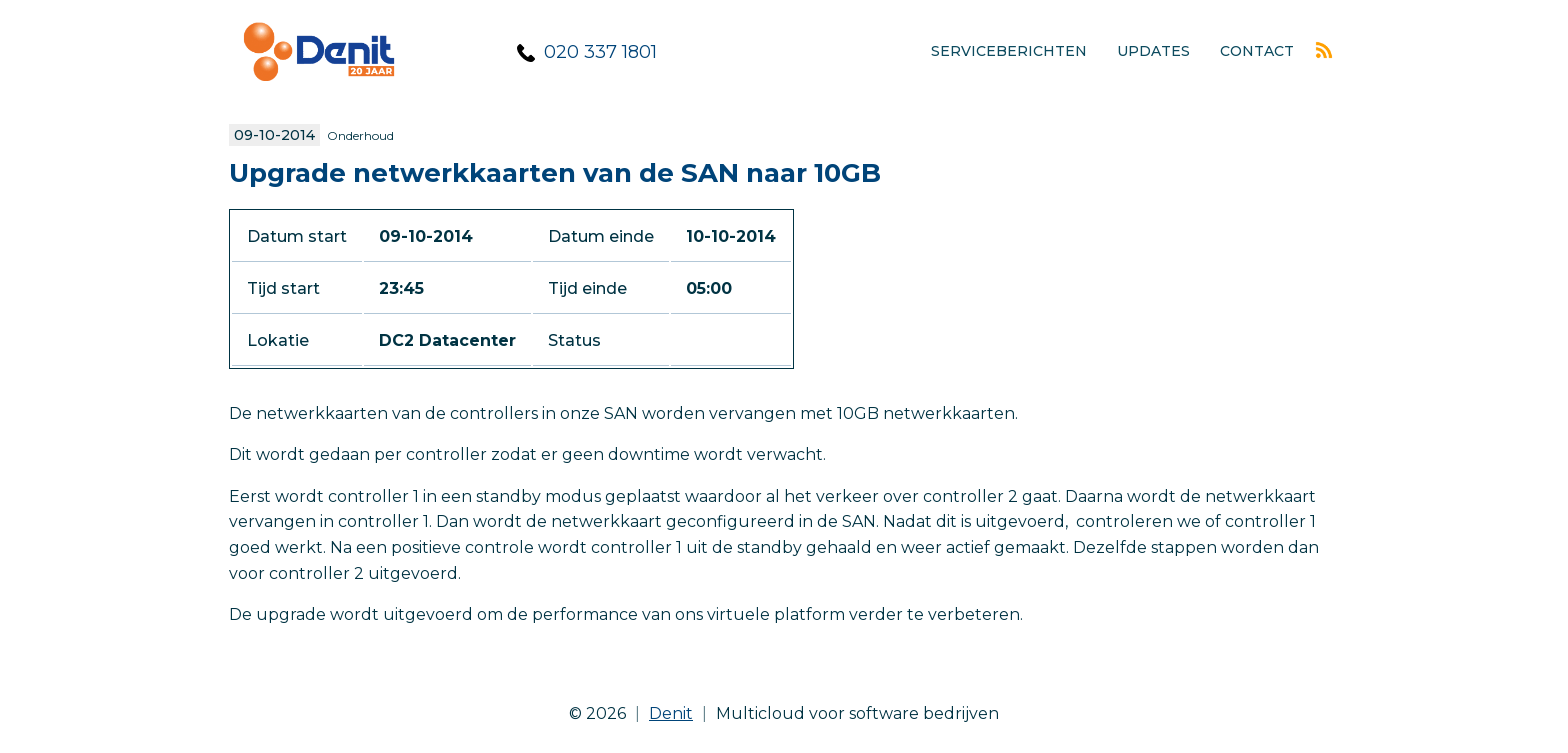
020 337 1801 (600, 52)
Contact (1257, 51)
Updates (1153, 51)
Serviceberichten (1009, 51)
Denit (671, 713)
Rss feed (1324, 50)
